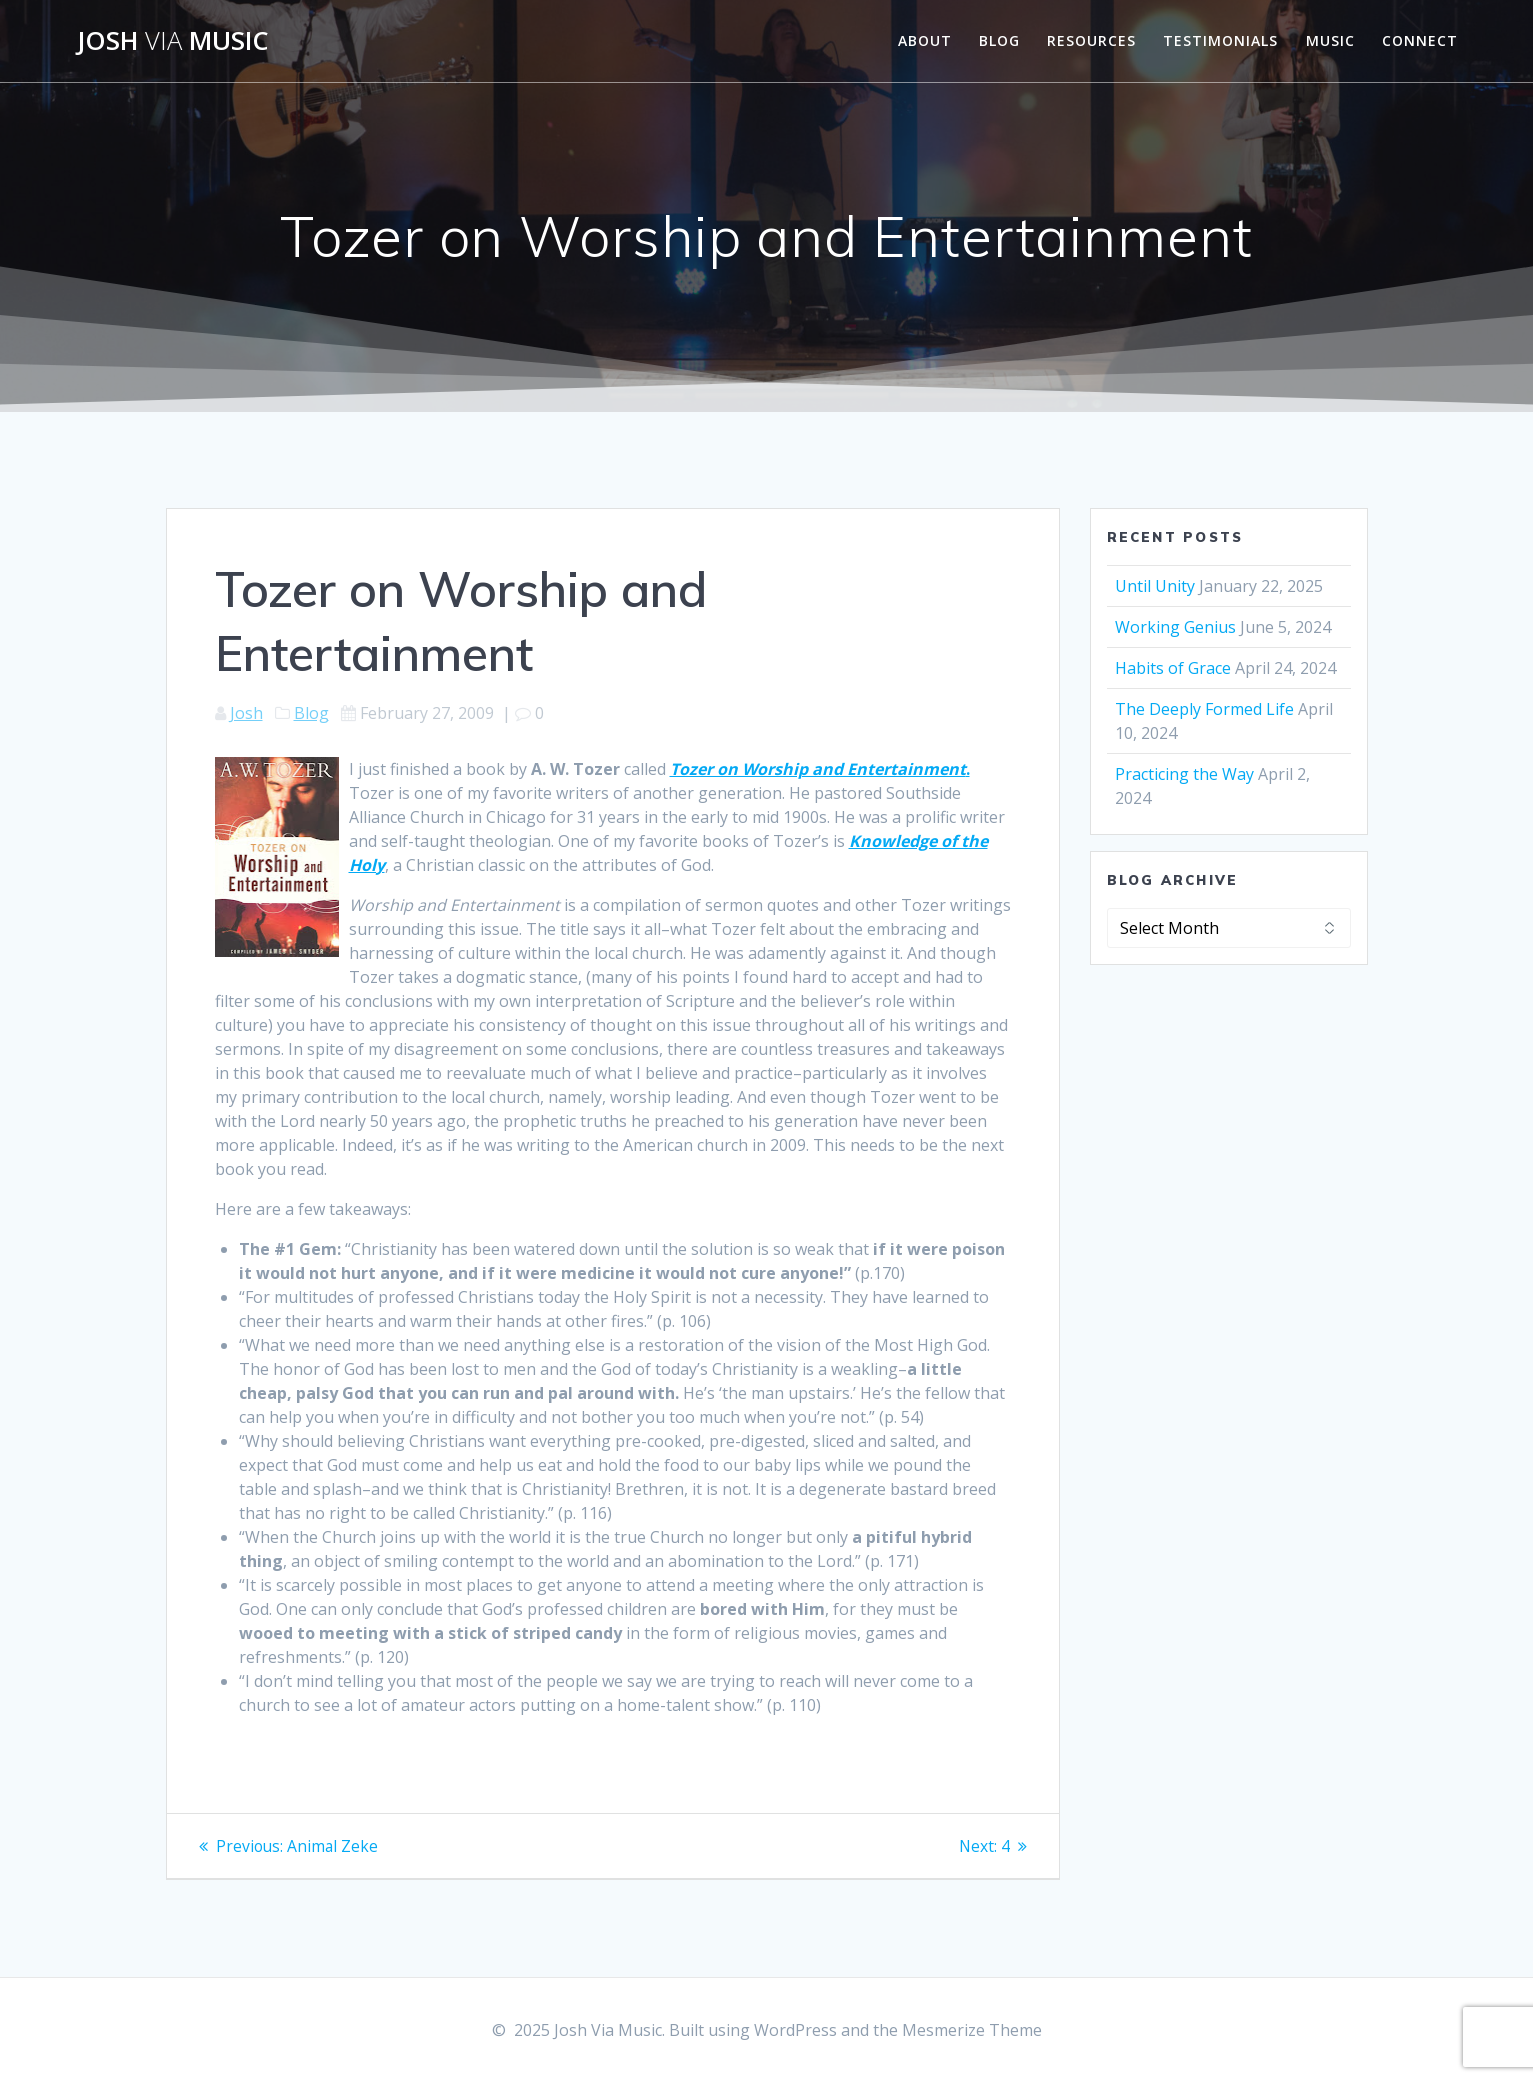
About (925, 40)
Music (1330, 40)
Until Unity (1155, 586)
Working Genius (1175, 627)
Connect (1420, 40)
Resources (1091, 40)
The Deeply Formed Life (1204, 709)
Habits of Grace (1173, 668)
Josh (246, 713)
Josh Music (173, 41)
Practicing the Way (1184, 774)
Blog (999, 40)
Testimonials (1220, 40)
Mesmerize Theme (972, 2030)
